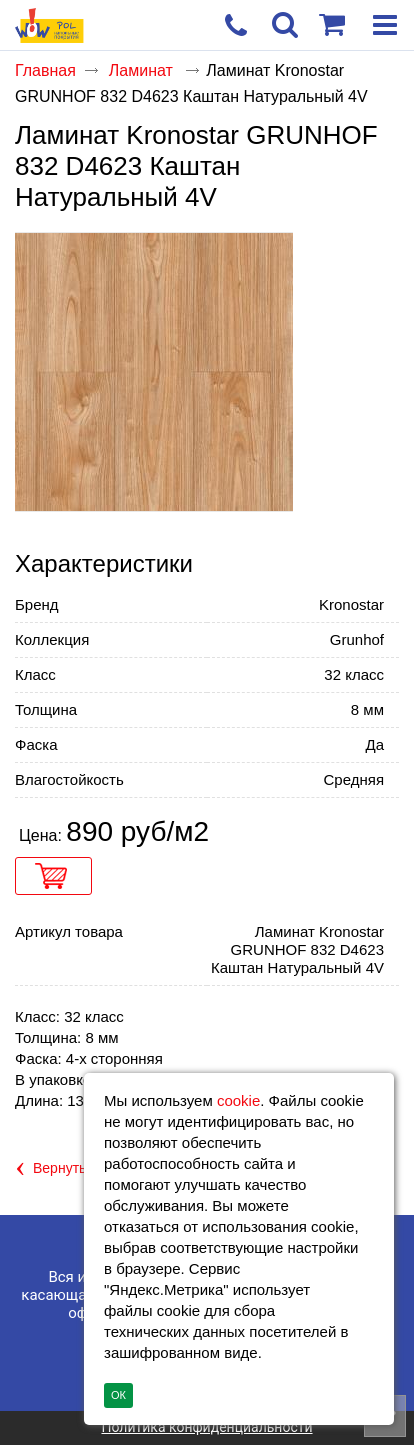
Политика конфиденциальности (206, 1427)
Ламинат (143, 70)
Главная (45, 70)
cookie (238, 1100)
